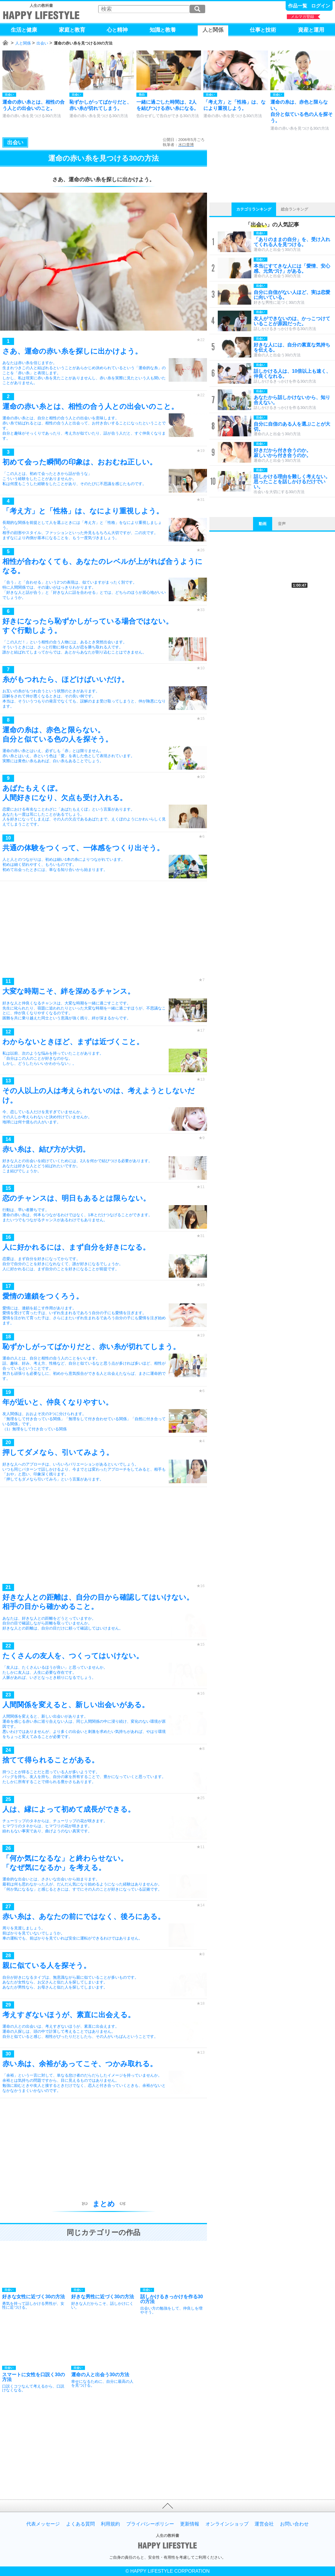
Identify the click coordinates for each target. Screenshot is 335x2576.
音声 (282, 523)
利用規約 (110, 2524)
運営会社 (264, 2524)
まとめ (103, 2204)
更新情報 (189, 2524)
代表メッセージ (43, 2524)
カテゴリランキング (253, 209)
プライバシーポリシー (150, 2524)
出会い (42, 43)
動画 (263, 523)
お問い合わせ (294, 2524)
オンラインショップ (227, 2524)
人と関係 (23, 43)
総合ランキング (294, 209)
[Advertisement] (103, 930)
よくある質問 (80, 2524)
